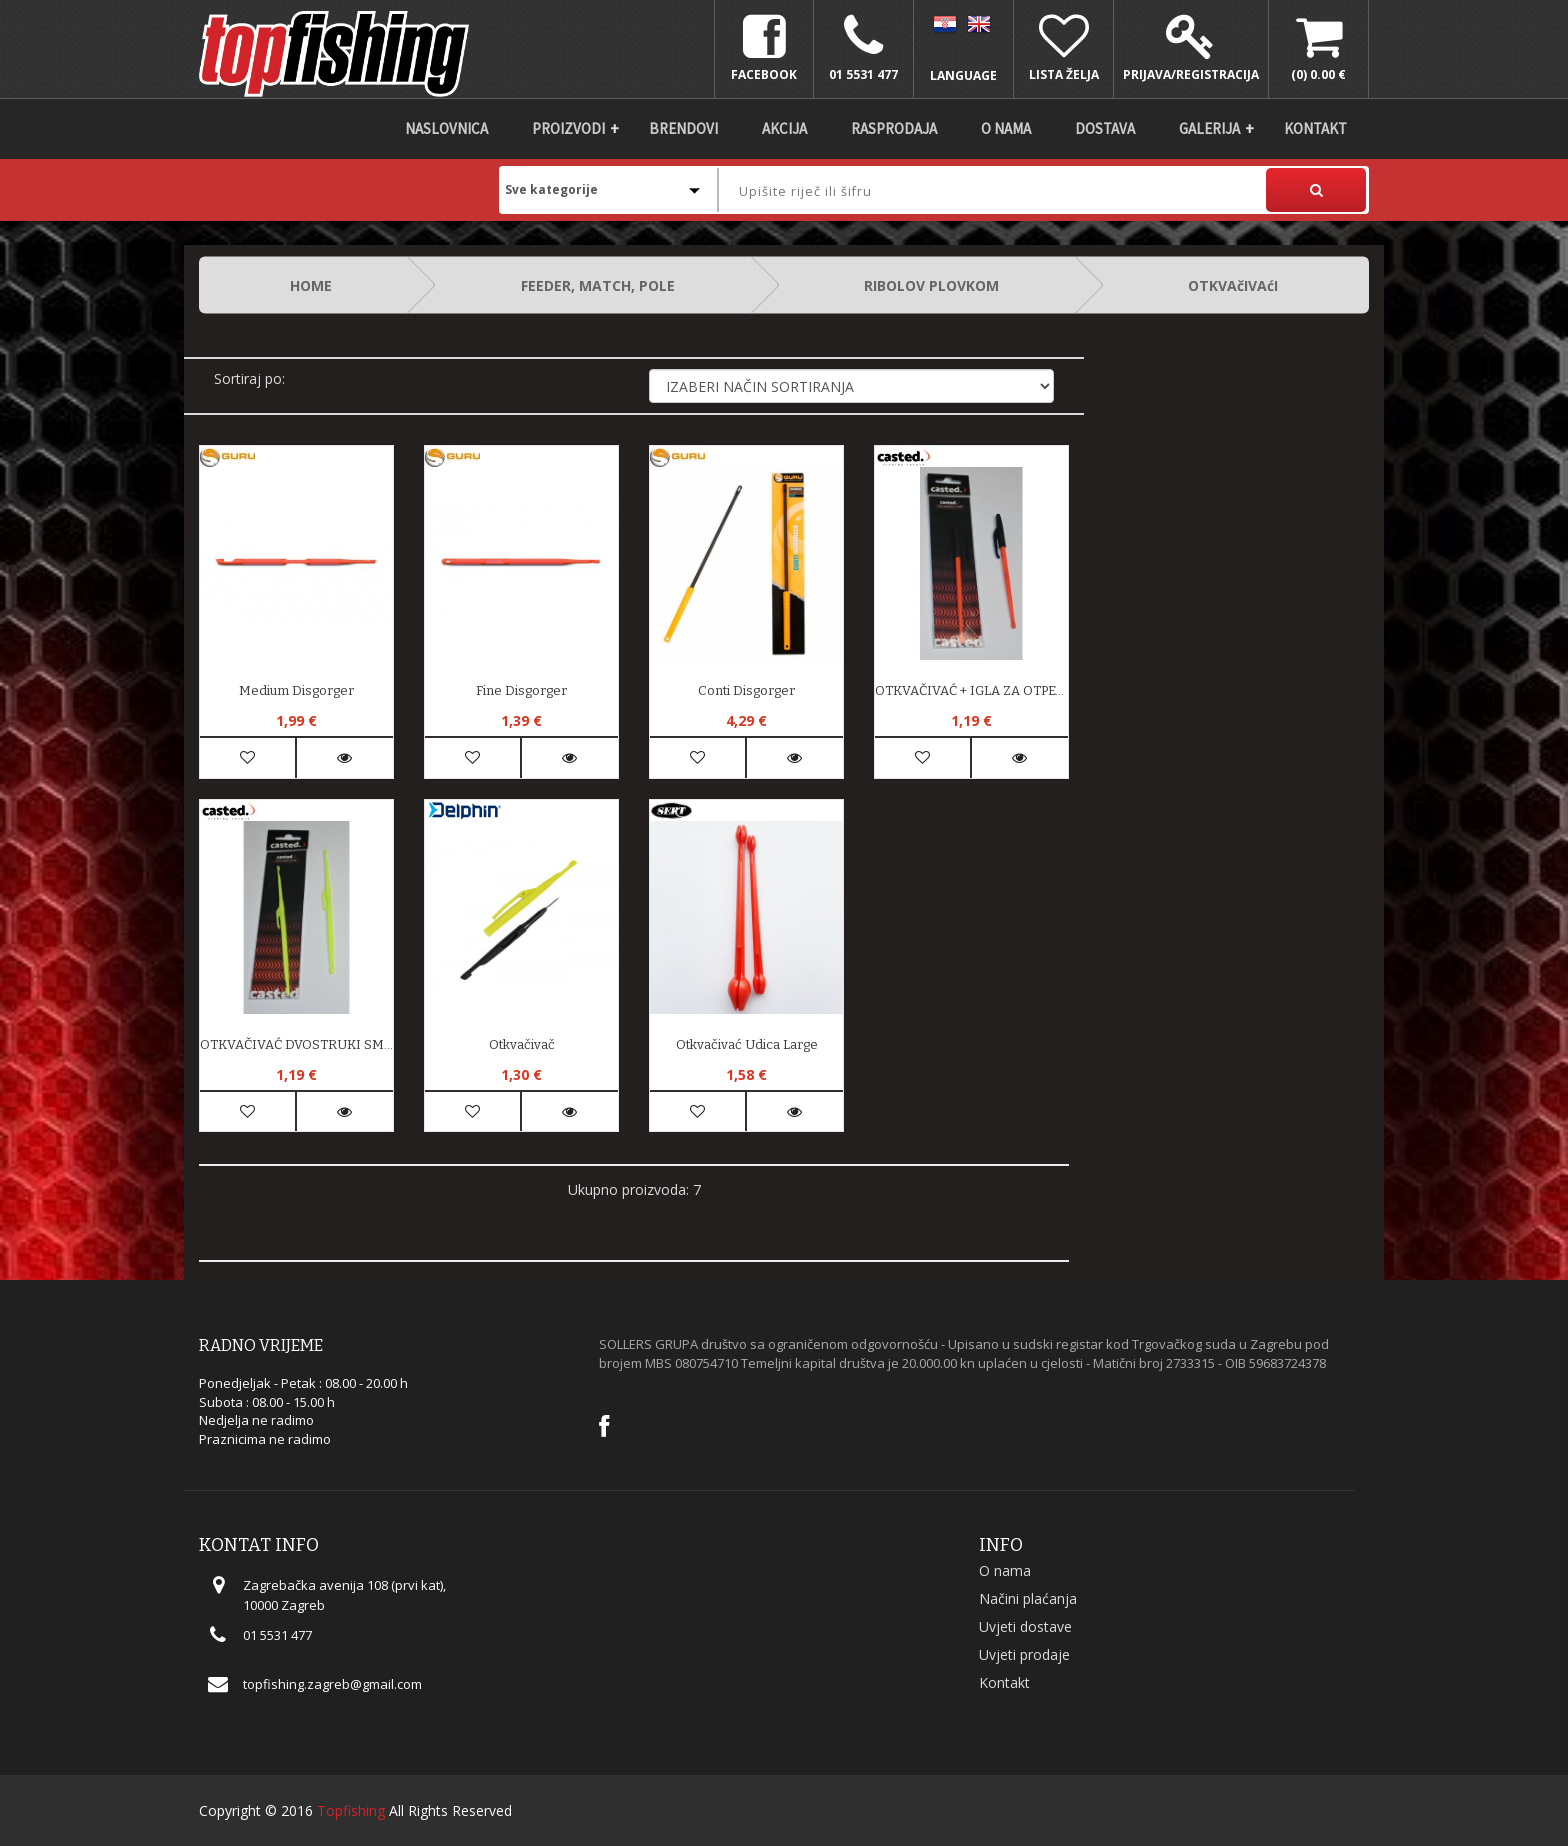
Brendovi (683, 128)
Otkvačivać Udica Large (747, 1044)
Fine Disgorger (521, 690)
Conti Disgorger (746, 690)
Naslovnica (446, 128)
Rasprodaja (894, 128)
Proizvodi (568, 128)
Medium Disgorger (296, 690)
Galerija (1209, 128)
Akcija (784, 128)
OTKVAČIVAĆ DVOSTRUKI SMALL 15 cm (296, 1044)
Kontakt (1315, 128)
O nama (1006, 128)
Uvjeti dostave (1025, 1626)
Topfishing (351, 1810)
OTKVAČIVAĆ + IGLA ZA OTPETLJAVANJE (971, 690)
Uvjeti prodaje (1024, 1654)
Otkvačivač (522, 1044)
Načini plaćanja (1028, 1598)
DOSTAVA (1105, 128)
